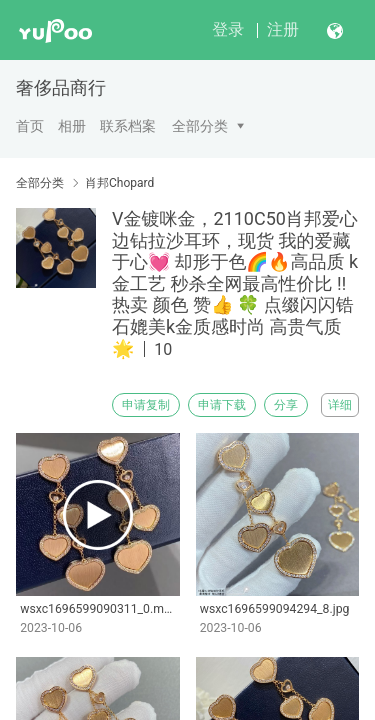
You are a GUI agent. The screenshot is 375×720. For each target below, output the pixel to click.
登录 (228, 29)
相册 (72, 126)
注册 (283, 29)
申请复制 (146, 405)
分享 (286, 405)
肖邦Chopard (119, 183)
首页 (30, 126)
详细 (340, 405)
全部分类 (200, 126)
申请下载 (222, 405)
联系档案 (128, 126)
